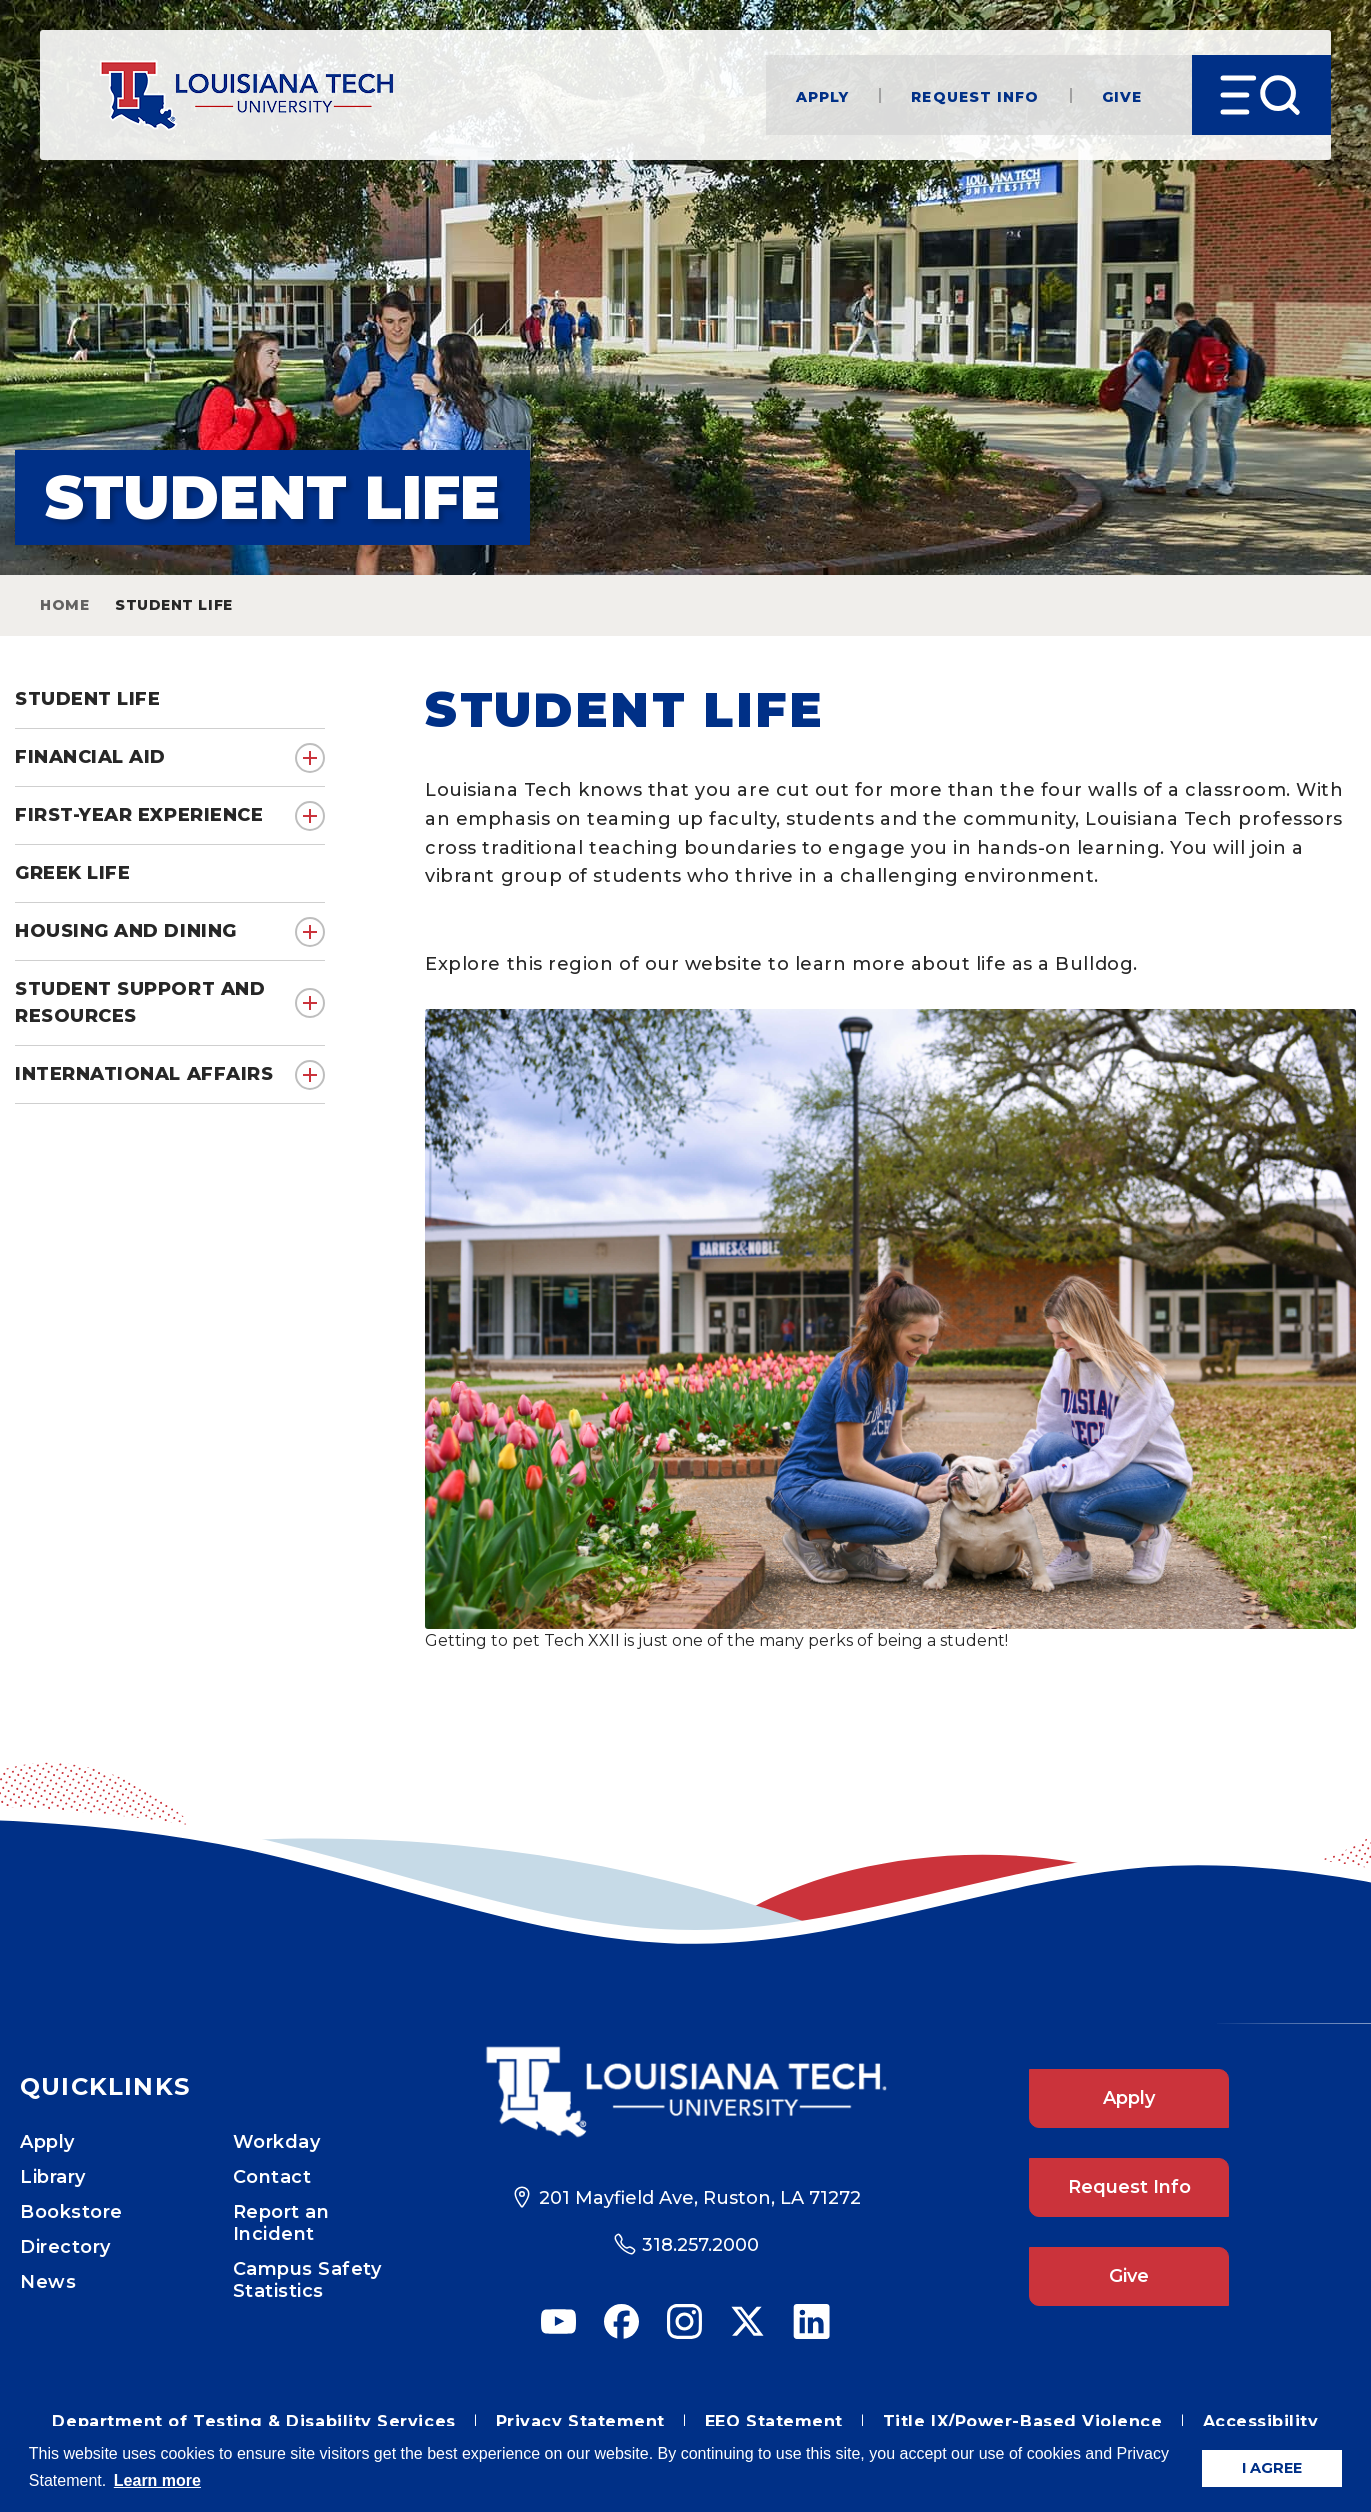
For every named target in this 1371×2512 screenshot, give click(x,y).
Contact (272, 2177)
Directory (65, 2247)
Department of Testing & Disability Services (253, 2421)
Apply (823, 95)
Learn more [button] (157, 2480)
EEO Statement (774, 2421)
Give (1122, 95)
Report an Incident (281, 2223)
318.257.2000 (700, 2245)
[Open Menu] (1261, 95)
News (48, 2282)
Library (53, 2177)
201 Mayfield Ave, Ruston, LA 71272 (700, 2198)
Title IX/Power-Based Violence (1023, 2421)
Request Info (975, 95)
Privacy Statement (580, 2421)
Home (64, 605)
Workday (277, 2142)
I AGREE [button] (1272, 2468)
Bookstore (71, 2212)
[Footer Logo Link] (685, 2092)
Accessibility (1261, 2421)
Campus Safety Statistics (307, 2280)
